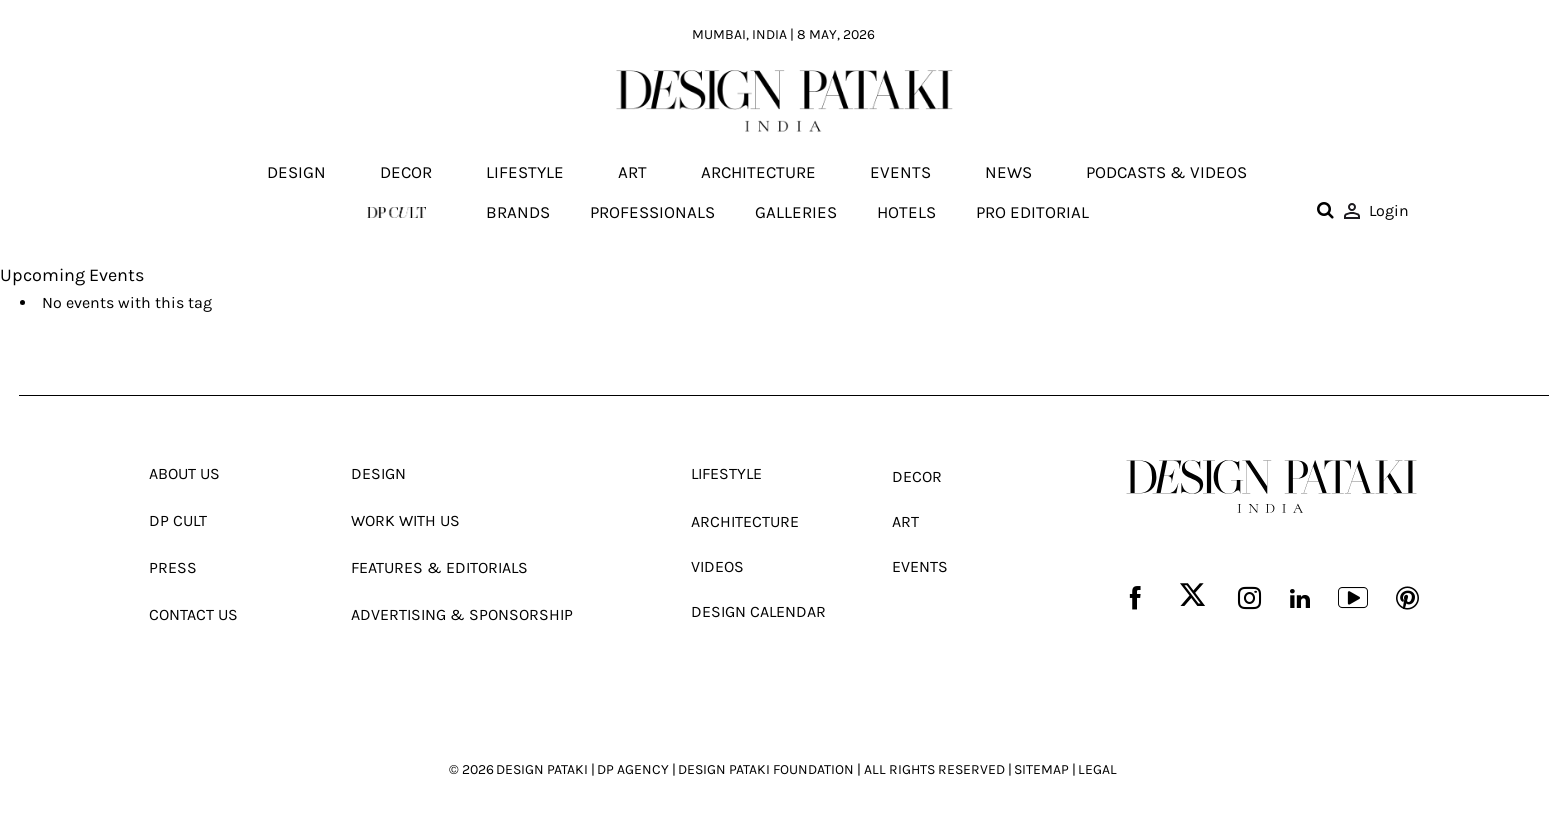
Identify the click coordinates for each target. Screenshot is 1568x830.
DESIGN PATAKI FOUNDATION (766, 769)
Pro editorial (1032, 212)
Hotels (906, 212)
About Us (184, 473)
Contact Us (193, 614)
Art (632, 173)
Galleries (796, 212)
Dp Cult (178, 520)
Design (296, 173)
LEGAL (1097, 769)
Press (173, 567)
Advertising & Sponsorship (462, 614)
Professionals (652, 212)
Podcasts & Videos (1166, 173)
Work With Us (405, 520)
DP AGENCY (633, 769)
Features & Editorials (439, 567)
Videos (717, 566)
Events (900, 173)
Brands (518, 212)
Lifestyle (525, 173)
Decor (406, 173)
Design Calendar (758, 611)
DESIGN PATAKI (542, 769)
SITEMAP (1041, 769)
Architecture (758, 173)
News (1008, 173)
